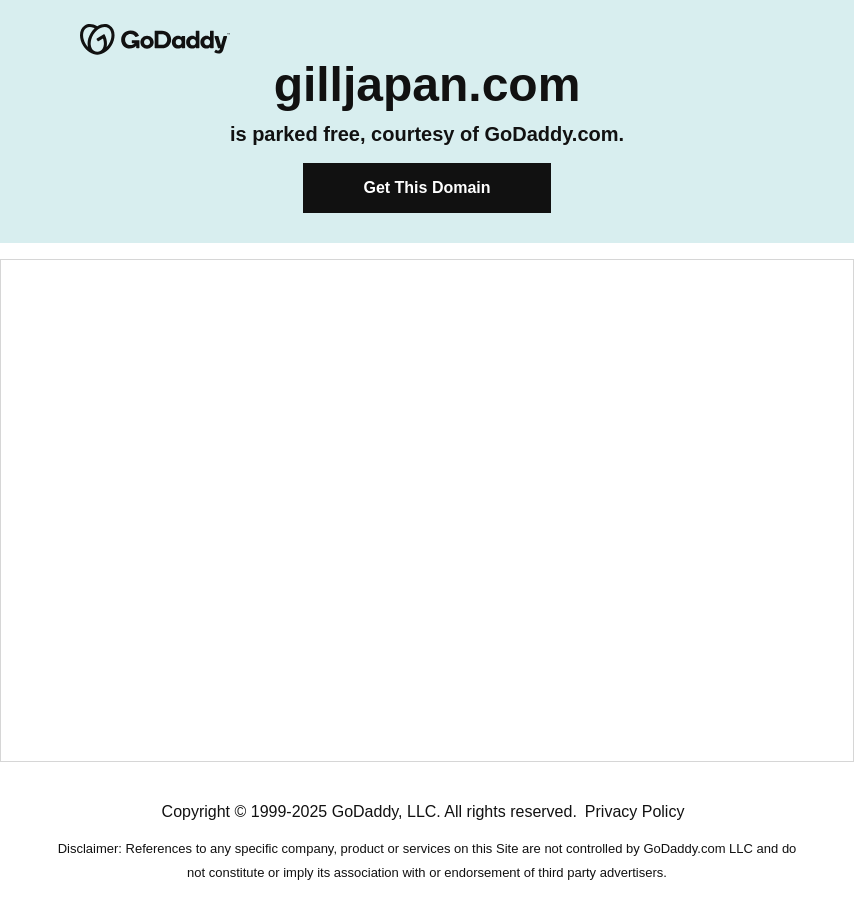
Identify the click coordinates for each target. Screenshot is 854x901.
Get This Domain (426, 187)
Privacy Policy (635, 811)
